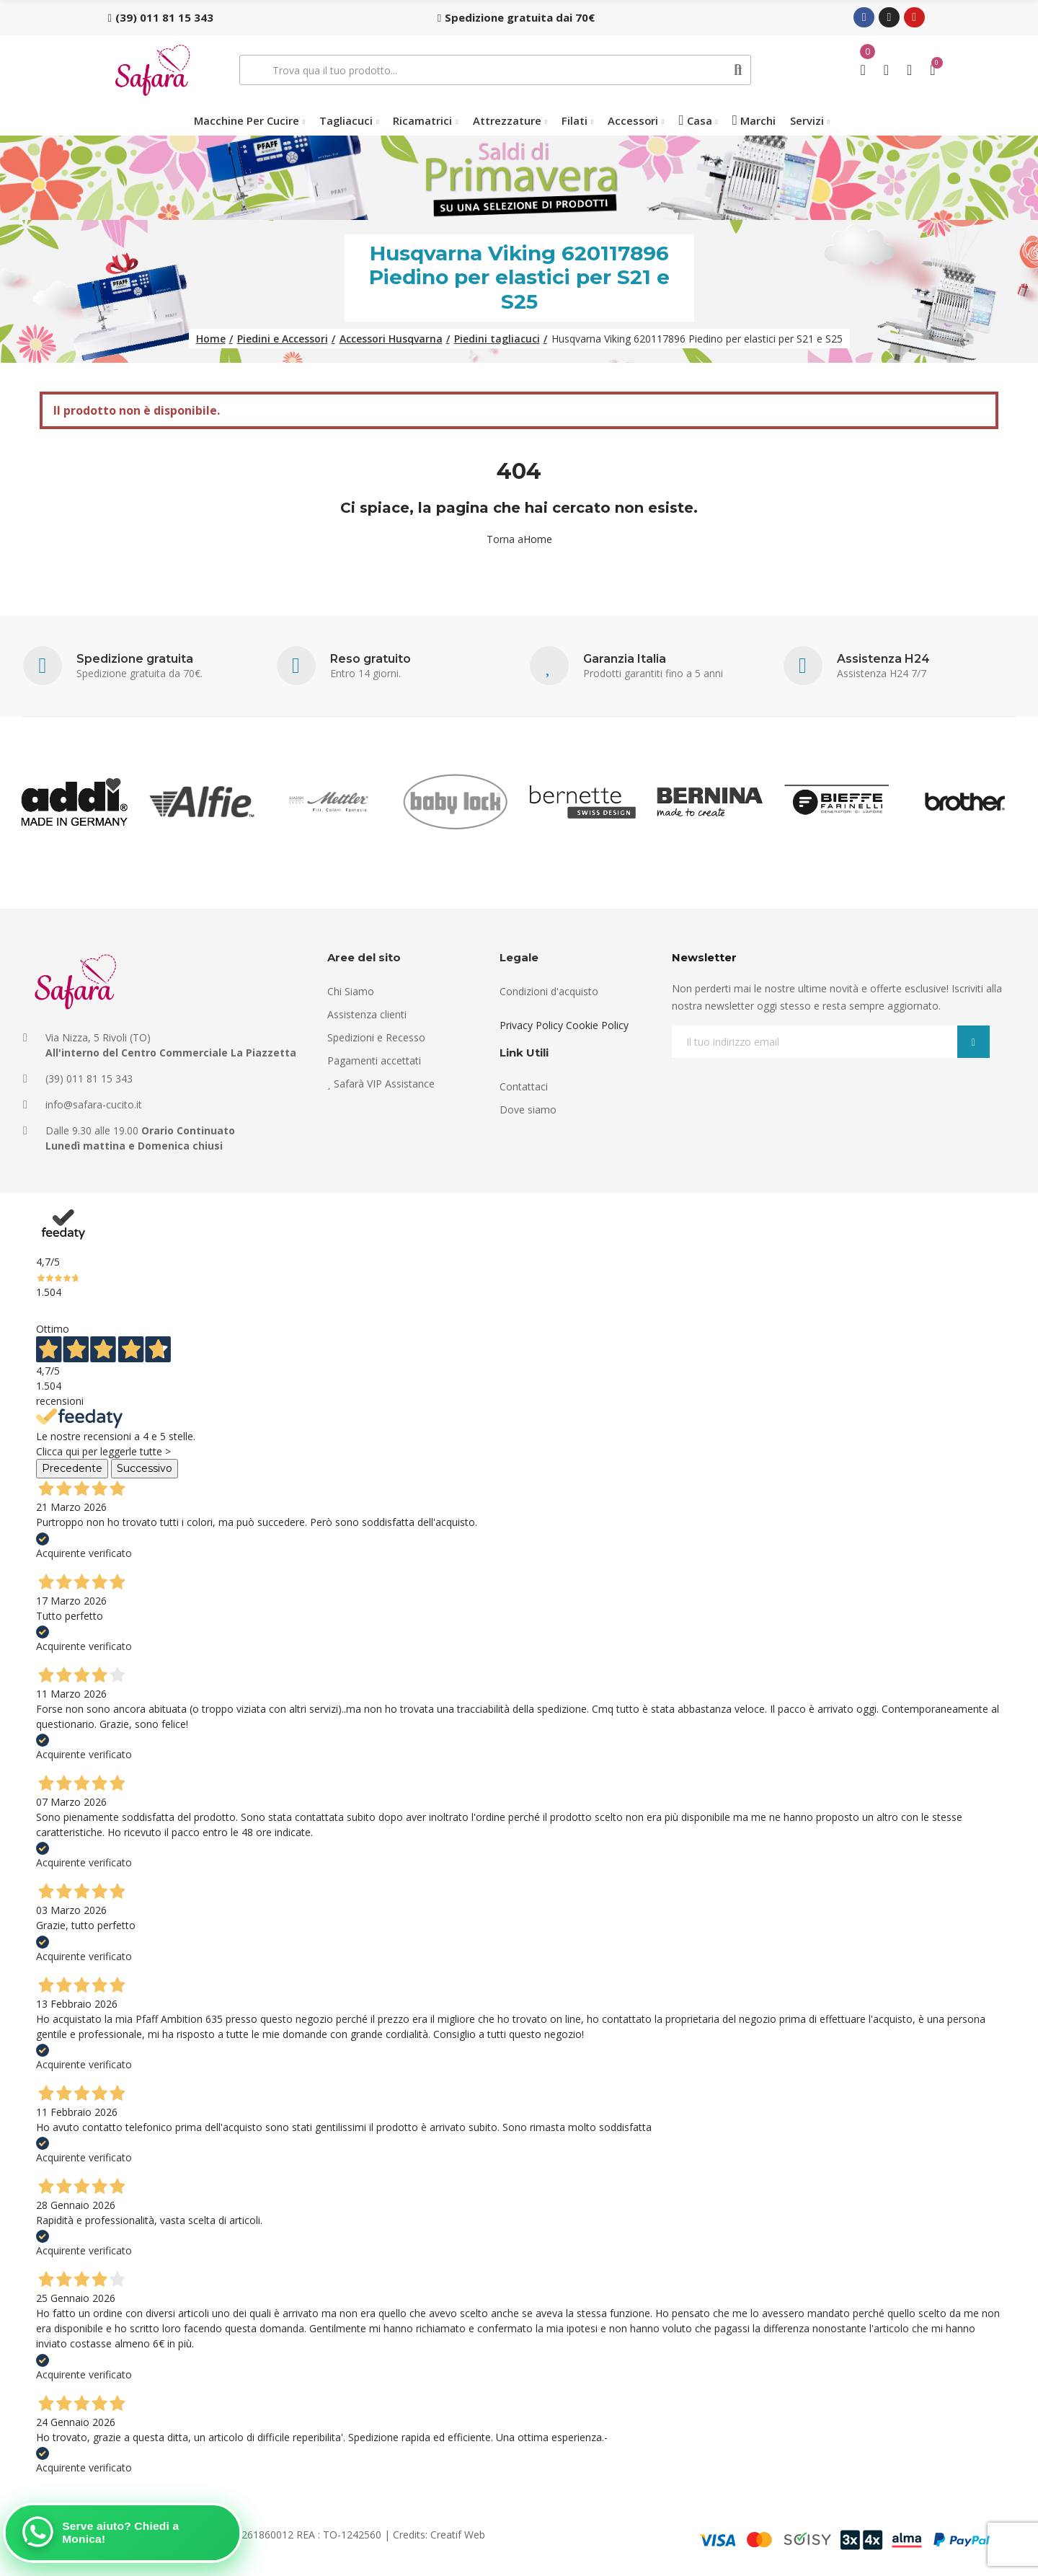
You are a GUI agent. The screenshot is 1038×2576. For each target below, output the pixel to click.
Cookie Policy (597, 1025)
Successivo (144, 1468)
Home (537, 539)
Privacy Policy (531, 1025)
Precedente (72, 1468)
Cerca (738, 70)
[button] (160, 17)
